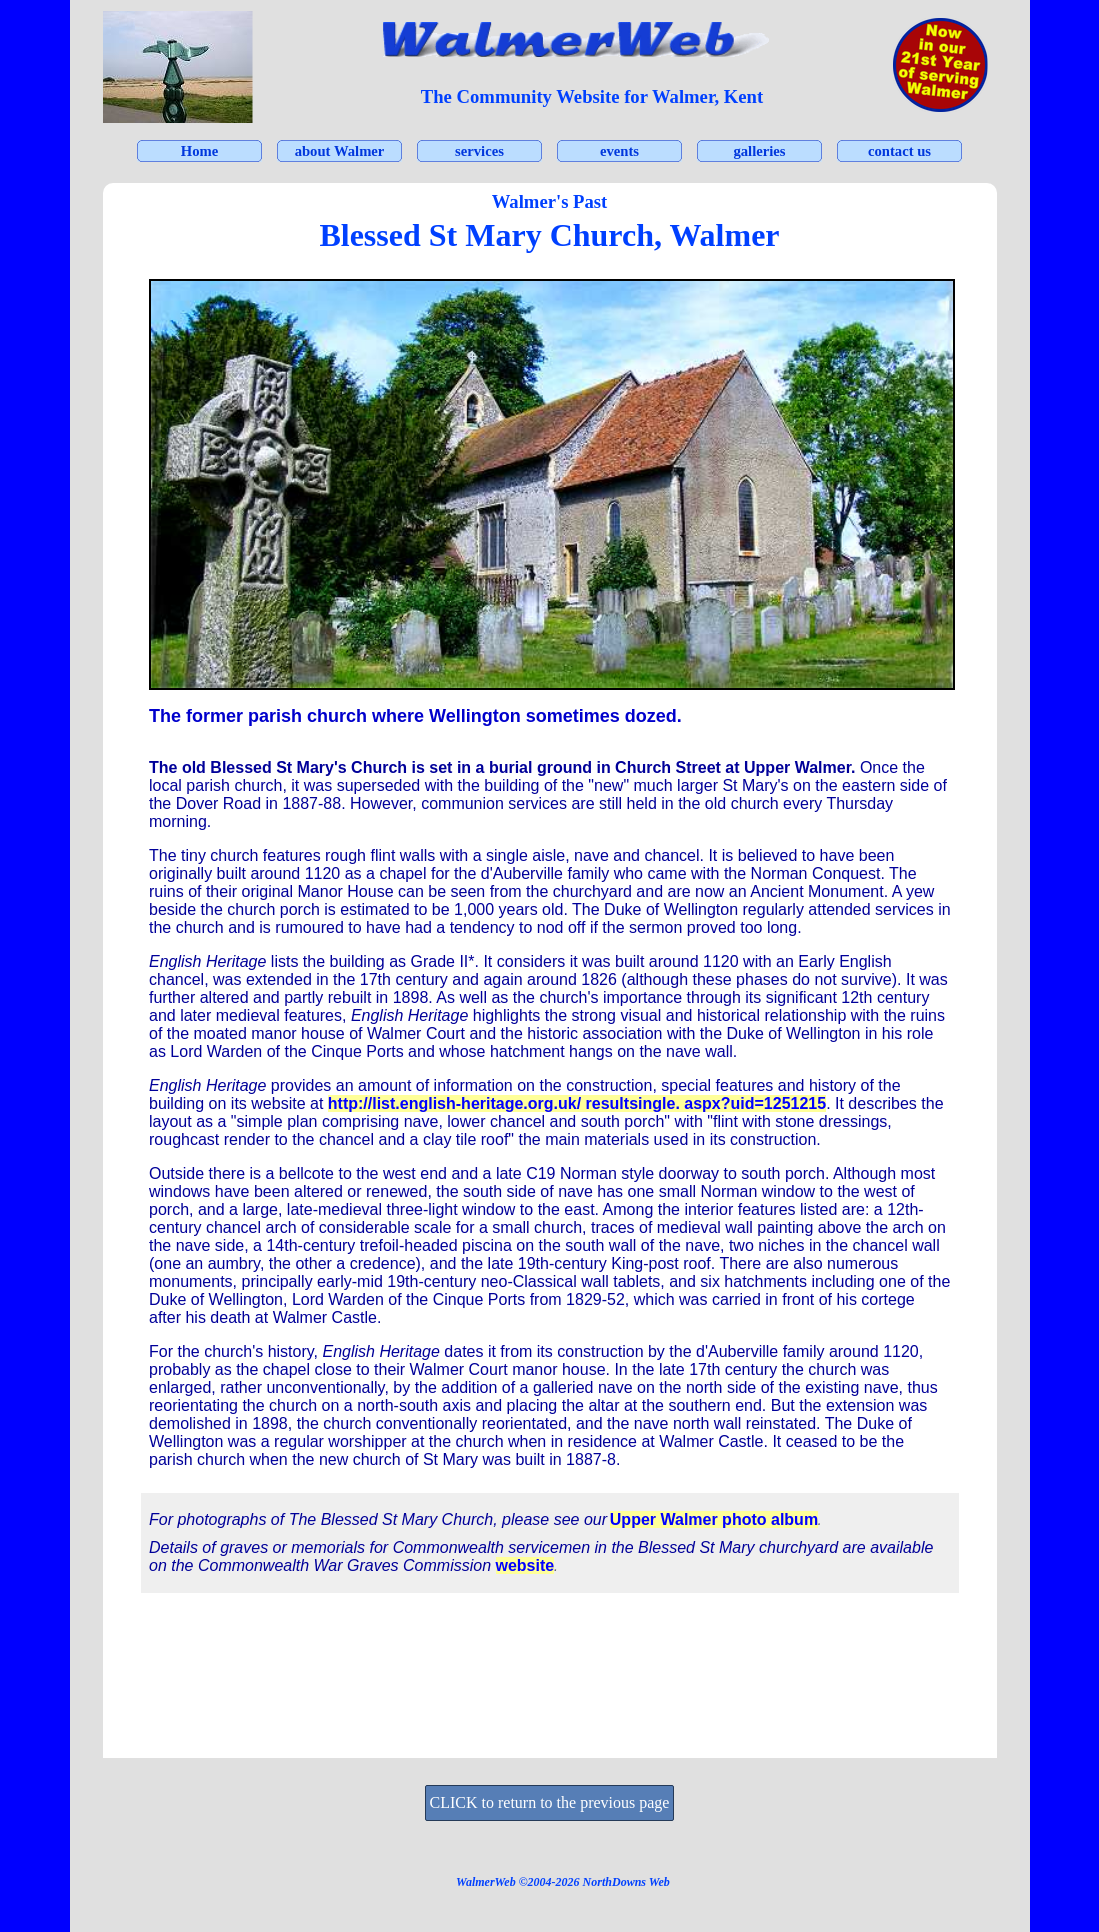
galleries (759, 151)
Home (199, 151)
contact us (899, 151)
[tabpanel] (592, 97)
